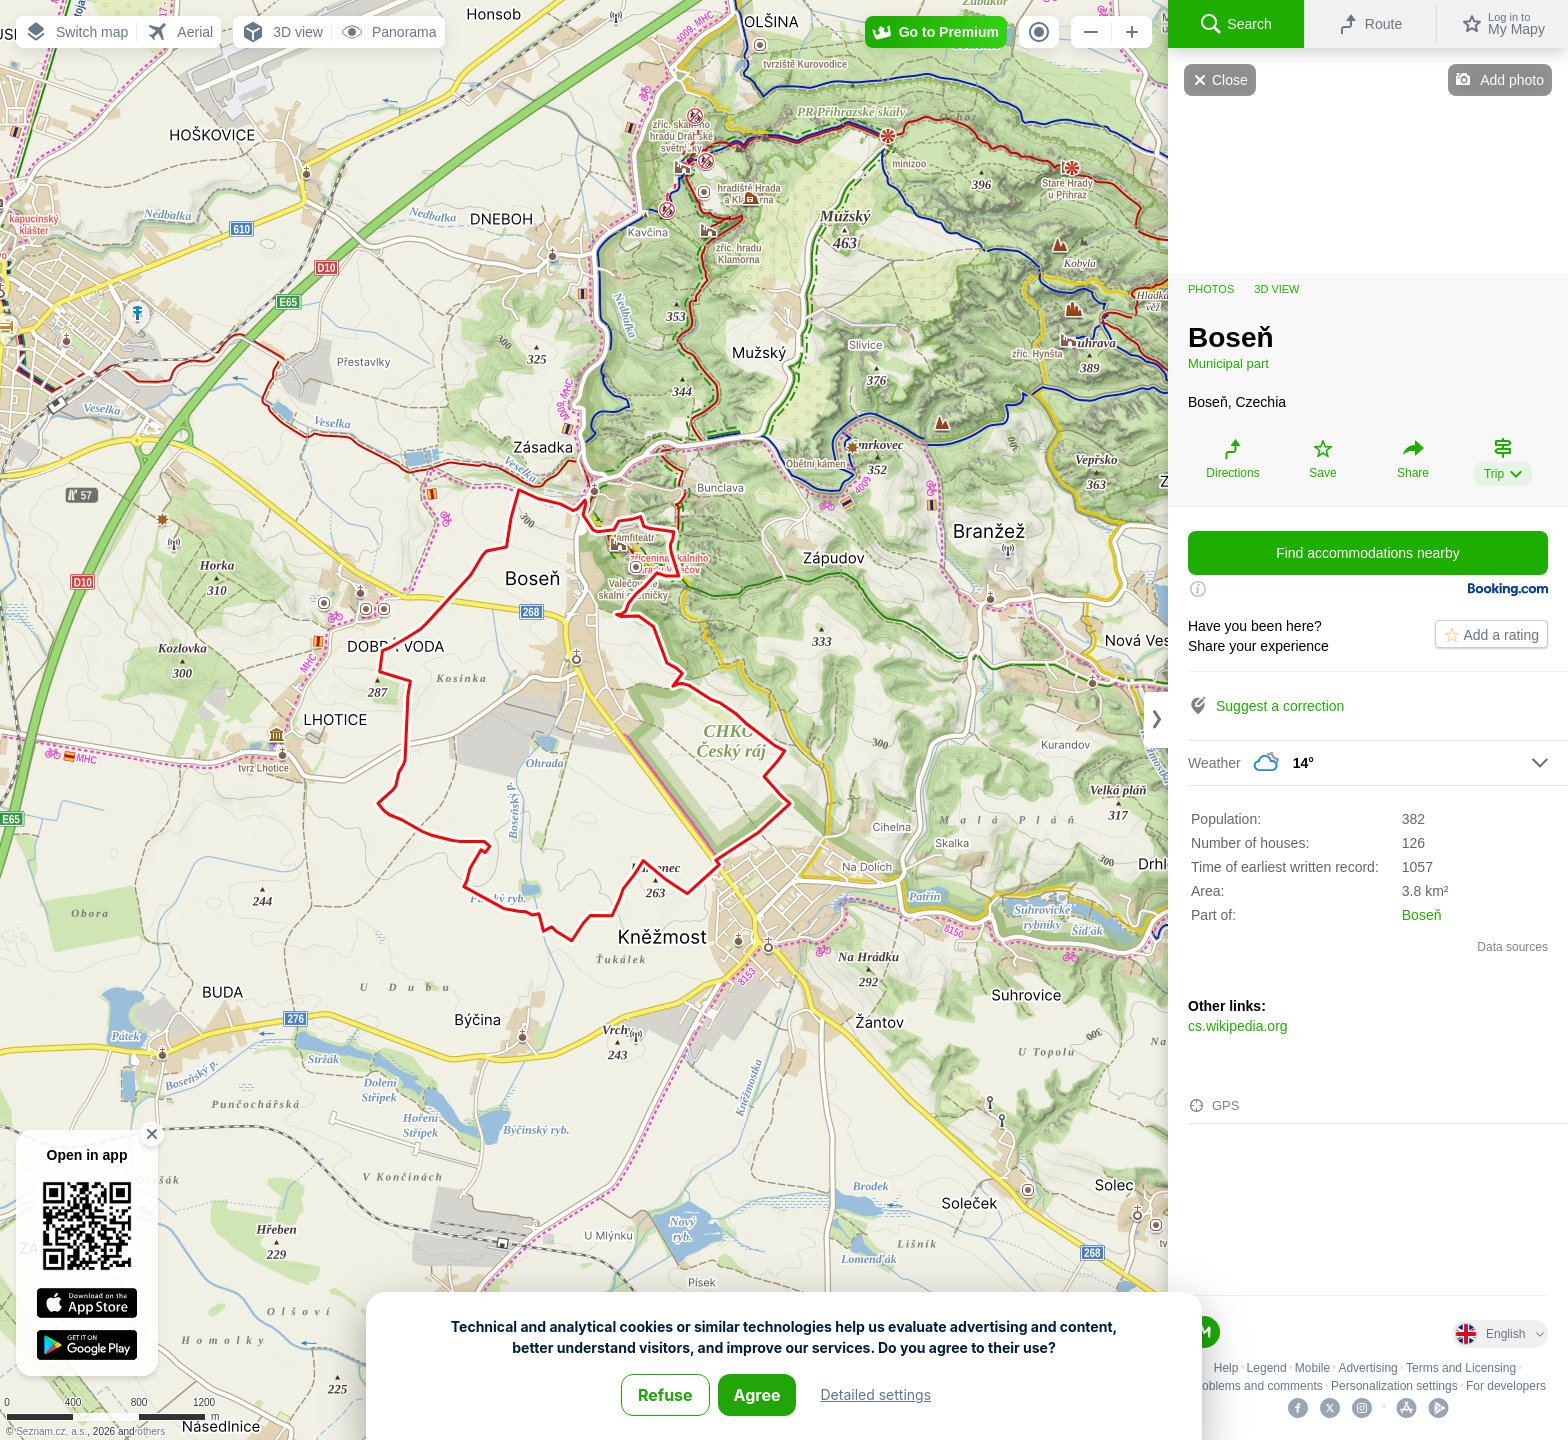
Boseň (1422, 915)
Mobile (1312, 1368)
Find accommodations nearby (1368, 553)
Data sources (1512, 947)
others (151, 1431)
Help (1226, 1368)
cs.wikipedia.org (1238, 1026)
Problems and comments (1256, 1386)
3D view (1276, 289)
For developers (1506, 1386)
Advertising (1367, 1368)
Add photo (1512, 80)
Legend (1267, 1368)
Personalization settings (1394, 1386)
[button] (76, 32)
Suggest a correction (1280, 706)
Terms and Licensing (1461, 1368)
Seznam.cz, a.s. (51, 1431)
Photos (1211, 289)
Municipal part (1228, 363)
